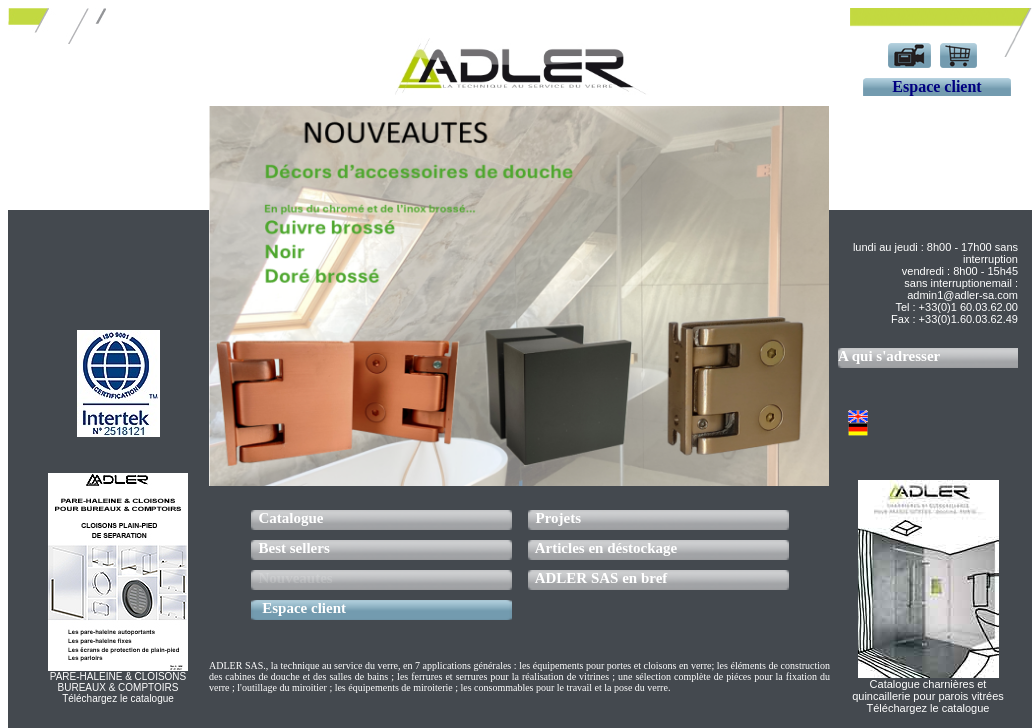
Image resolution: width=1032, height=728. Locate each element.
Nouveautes (296, 578)
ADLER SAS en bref (601, 578)
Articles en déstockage (606, 548)
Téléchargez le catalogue (928, 708)
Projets (559, 518)
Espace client (304, 608)
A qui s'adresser (889, 356)
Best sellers (294, 548)
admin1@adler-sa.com (962, 295)
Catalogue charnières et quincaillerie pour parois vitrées (928, 690)
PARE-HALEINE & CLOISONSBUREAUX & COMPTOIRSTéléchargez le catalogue (118, 687)
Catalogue (291, 518)
